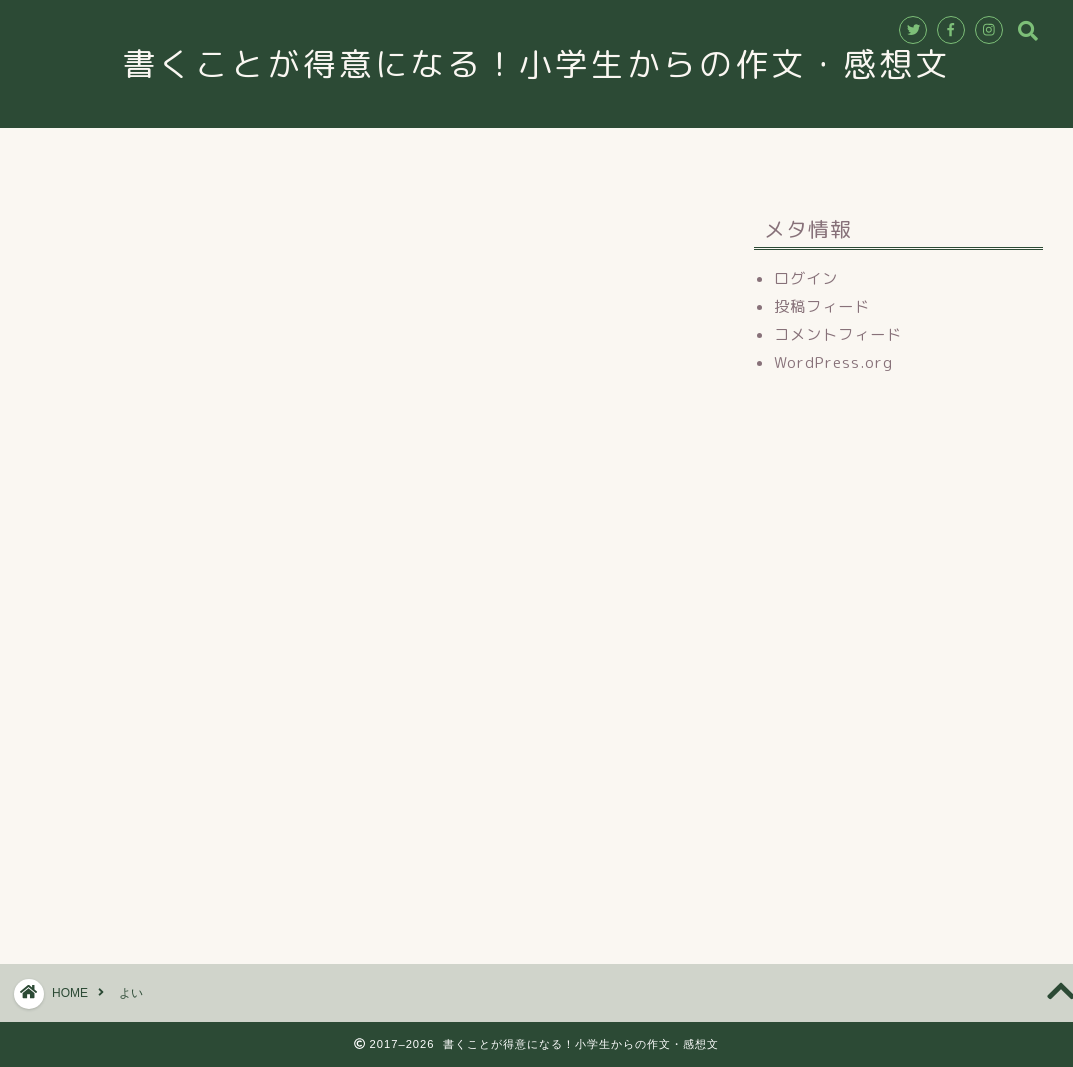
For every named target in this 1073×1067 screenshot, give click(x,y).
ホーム (297, 152)
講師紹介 (502, 152)
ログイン (806, 278)
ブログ (777, 152)
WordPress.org (833, 362)
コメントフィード (838, 334)
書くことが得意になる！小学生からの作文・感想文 (555, 63)
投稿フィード (822, 306)
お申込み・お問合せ (643, 152)
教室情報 (396, 152)
